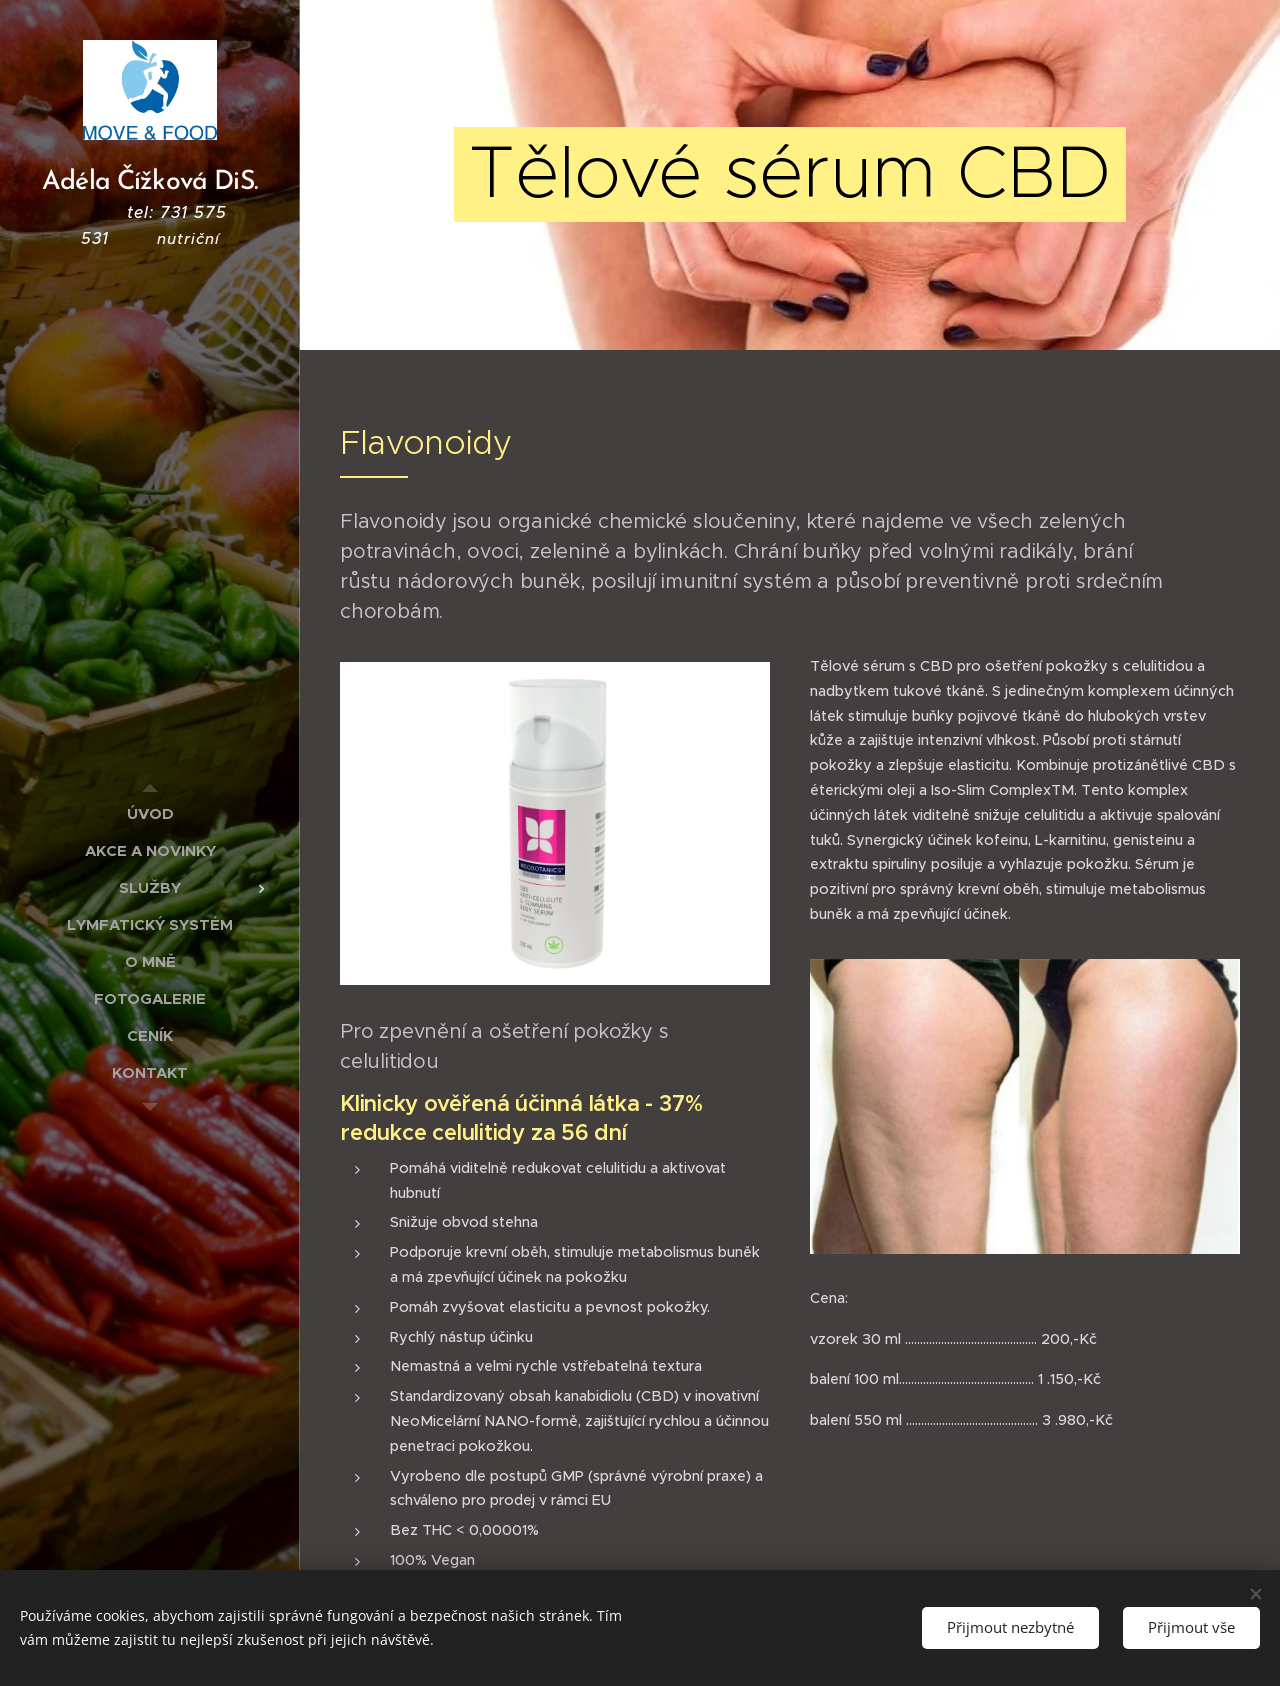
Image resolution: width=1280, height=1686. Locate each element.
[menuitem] (150, 813)
